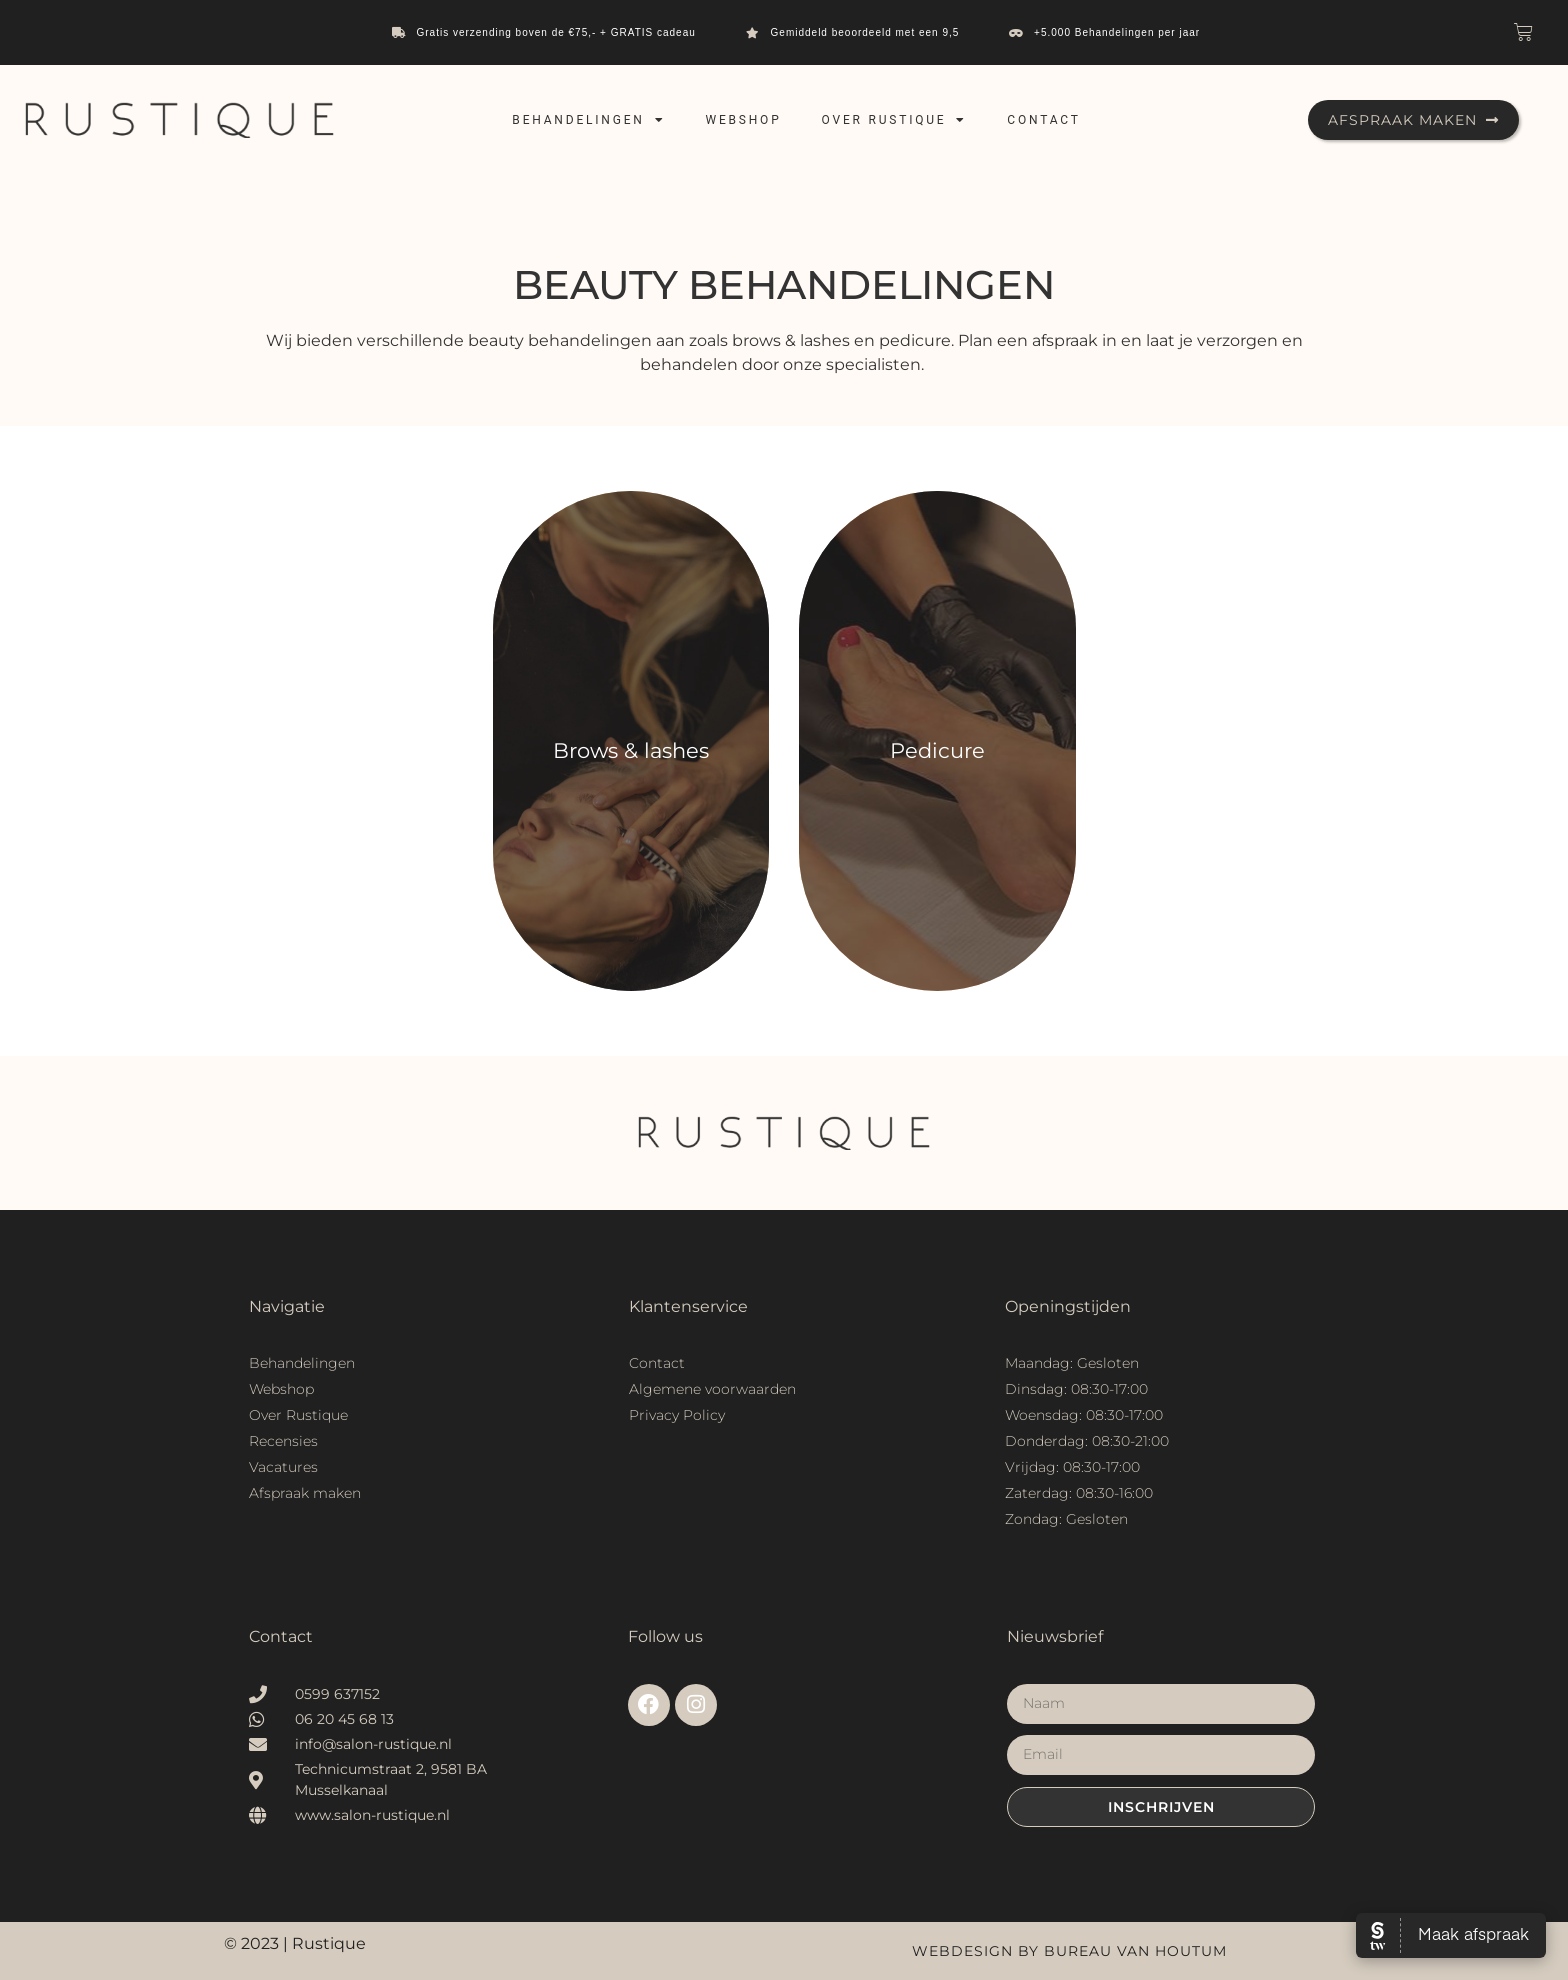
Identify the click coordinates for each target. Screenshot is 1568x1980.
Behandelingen (588, 120)
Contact (1043, 120)
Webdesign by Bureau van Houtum (1069, 1951)
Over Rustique (895, 120)
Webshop (743, 120)
